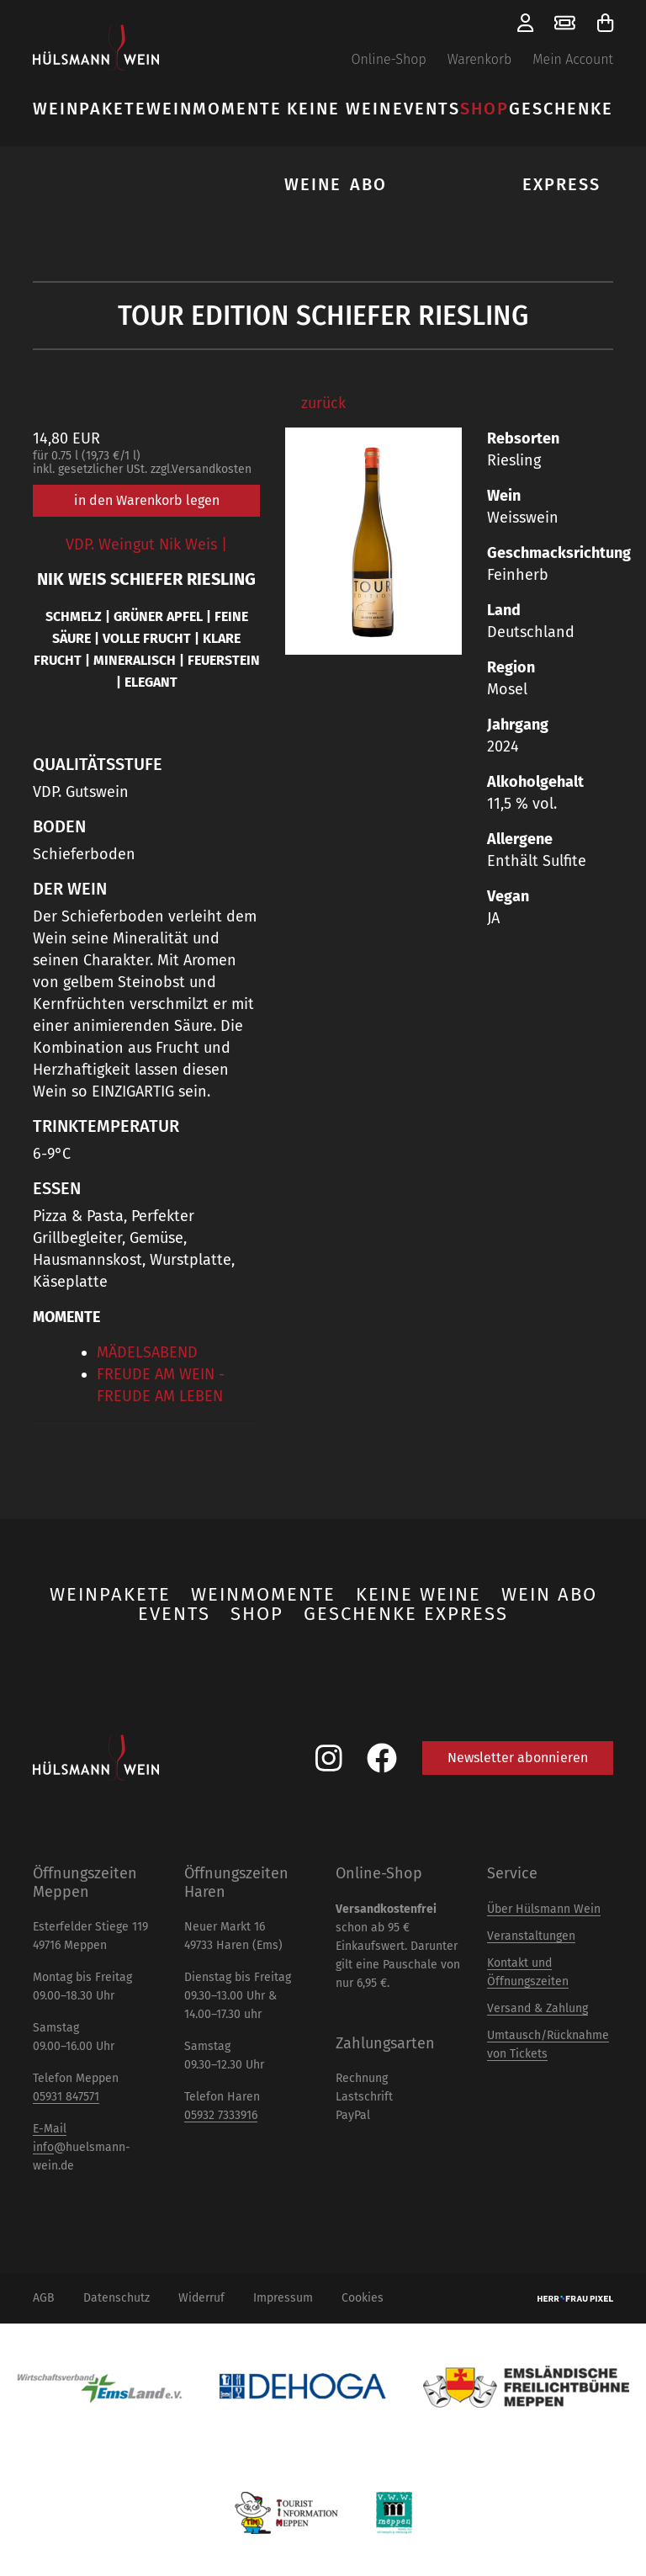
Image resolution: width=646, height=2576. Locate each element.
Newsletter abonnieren (517, 1758)
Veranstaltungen (531, 1936)
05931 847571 (66, 2097)
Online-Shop (388, 59)
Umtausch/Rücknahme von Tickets (548, 2044)
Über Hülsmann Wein (544, 1909)
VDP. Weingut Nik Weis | (146, 544)
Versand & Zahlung (537, 2008)
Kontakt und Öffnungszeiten (528, 1972)
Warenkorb (479, 59)
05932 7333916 (220, 2115)
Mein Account (572, 59)
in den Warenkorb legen (147, 500)
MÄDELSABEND (147, 1352)
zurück (323, 403)
